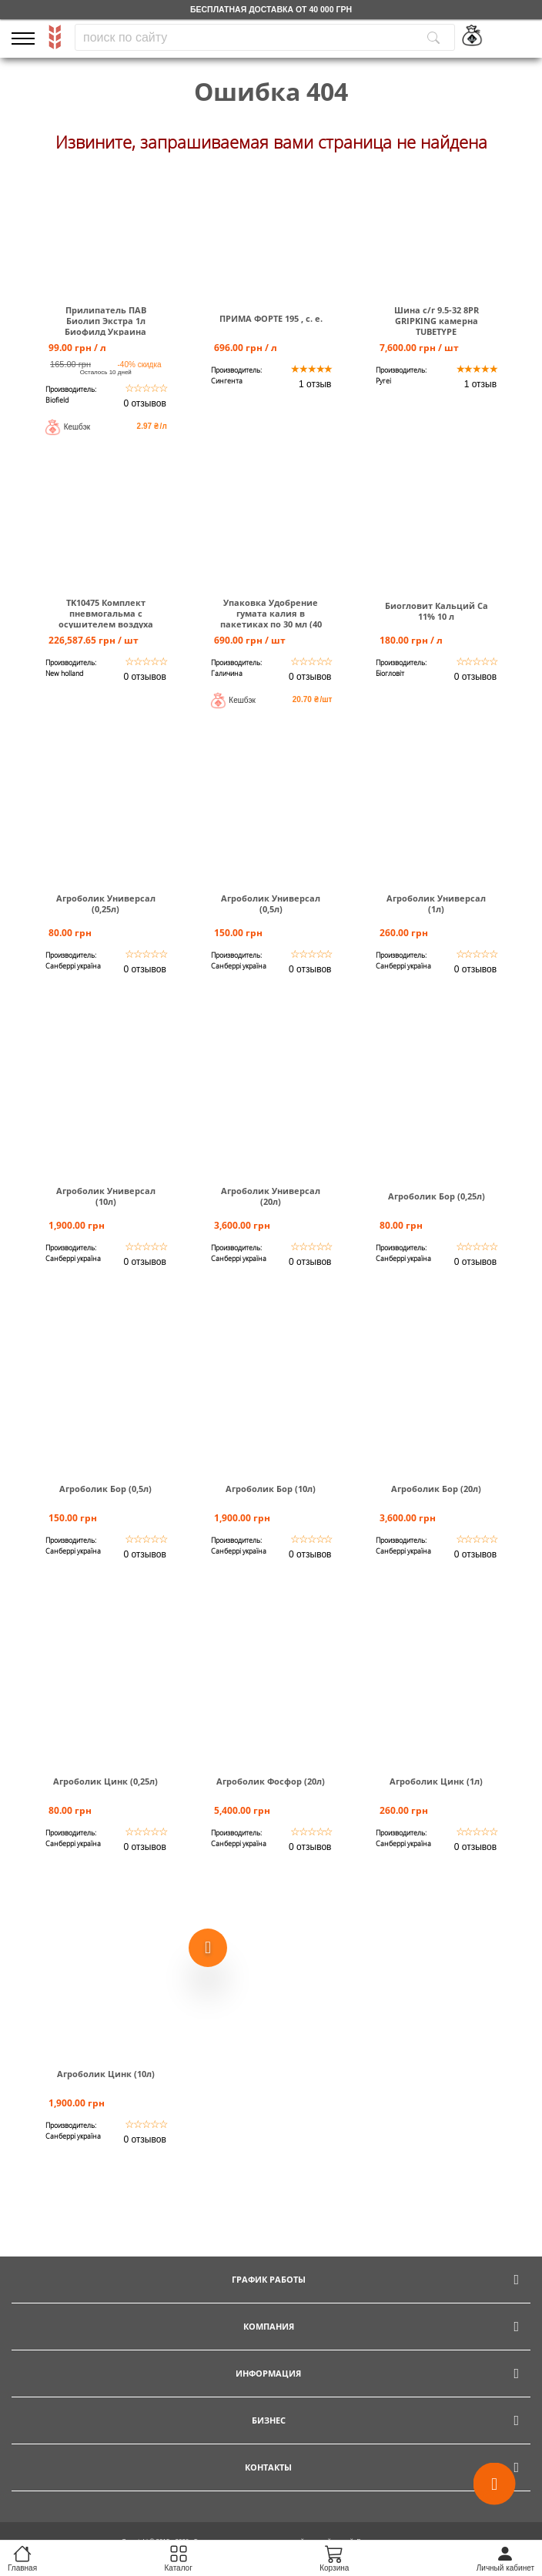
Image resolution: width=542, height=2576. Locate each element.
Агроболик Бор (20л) (436, 1489)
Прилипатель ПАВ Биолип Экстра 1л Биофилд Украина (105, 321)
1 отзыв (315, 384)
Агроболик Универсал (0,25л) (106, 904)
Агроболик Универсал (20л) (270, 1196)
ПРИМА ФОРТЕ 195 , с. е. (271, 318)
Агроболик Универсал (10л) (106, 1196)
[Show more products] (208, 1944)
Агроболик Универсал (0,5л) (270, 904)
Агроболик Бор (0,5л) (105, 1489)
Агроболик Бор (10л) (271, 1489)
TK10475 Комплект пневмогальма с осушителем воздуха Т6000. (106, 619)
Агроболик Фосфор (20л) (270, 1781)
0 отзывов (144, 403)
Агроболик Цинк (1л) (436, 1781)
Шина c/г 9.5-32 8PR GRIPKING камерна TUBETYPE (436, 321)
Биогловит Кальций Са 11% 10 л (436, 611)
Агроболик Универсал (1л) (436, 904)
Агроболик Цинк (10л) (106, 2074)
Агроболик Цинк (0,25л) (105, 1781)
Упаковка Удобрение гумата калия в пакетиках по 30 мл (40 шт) (271, 619)
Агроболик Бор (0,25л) (436, 1196)
